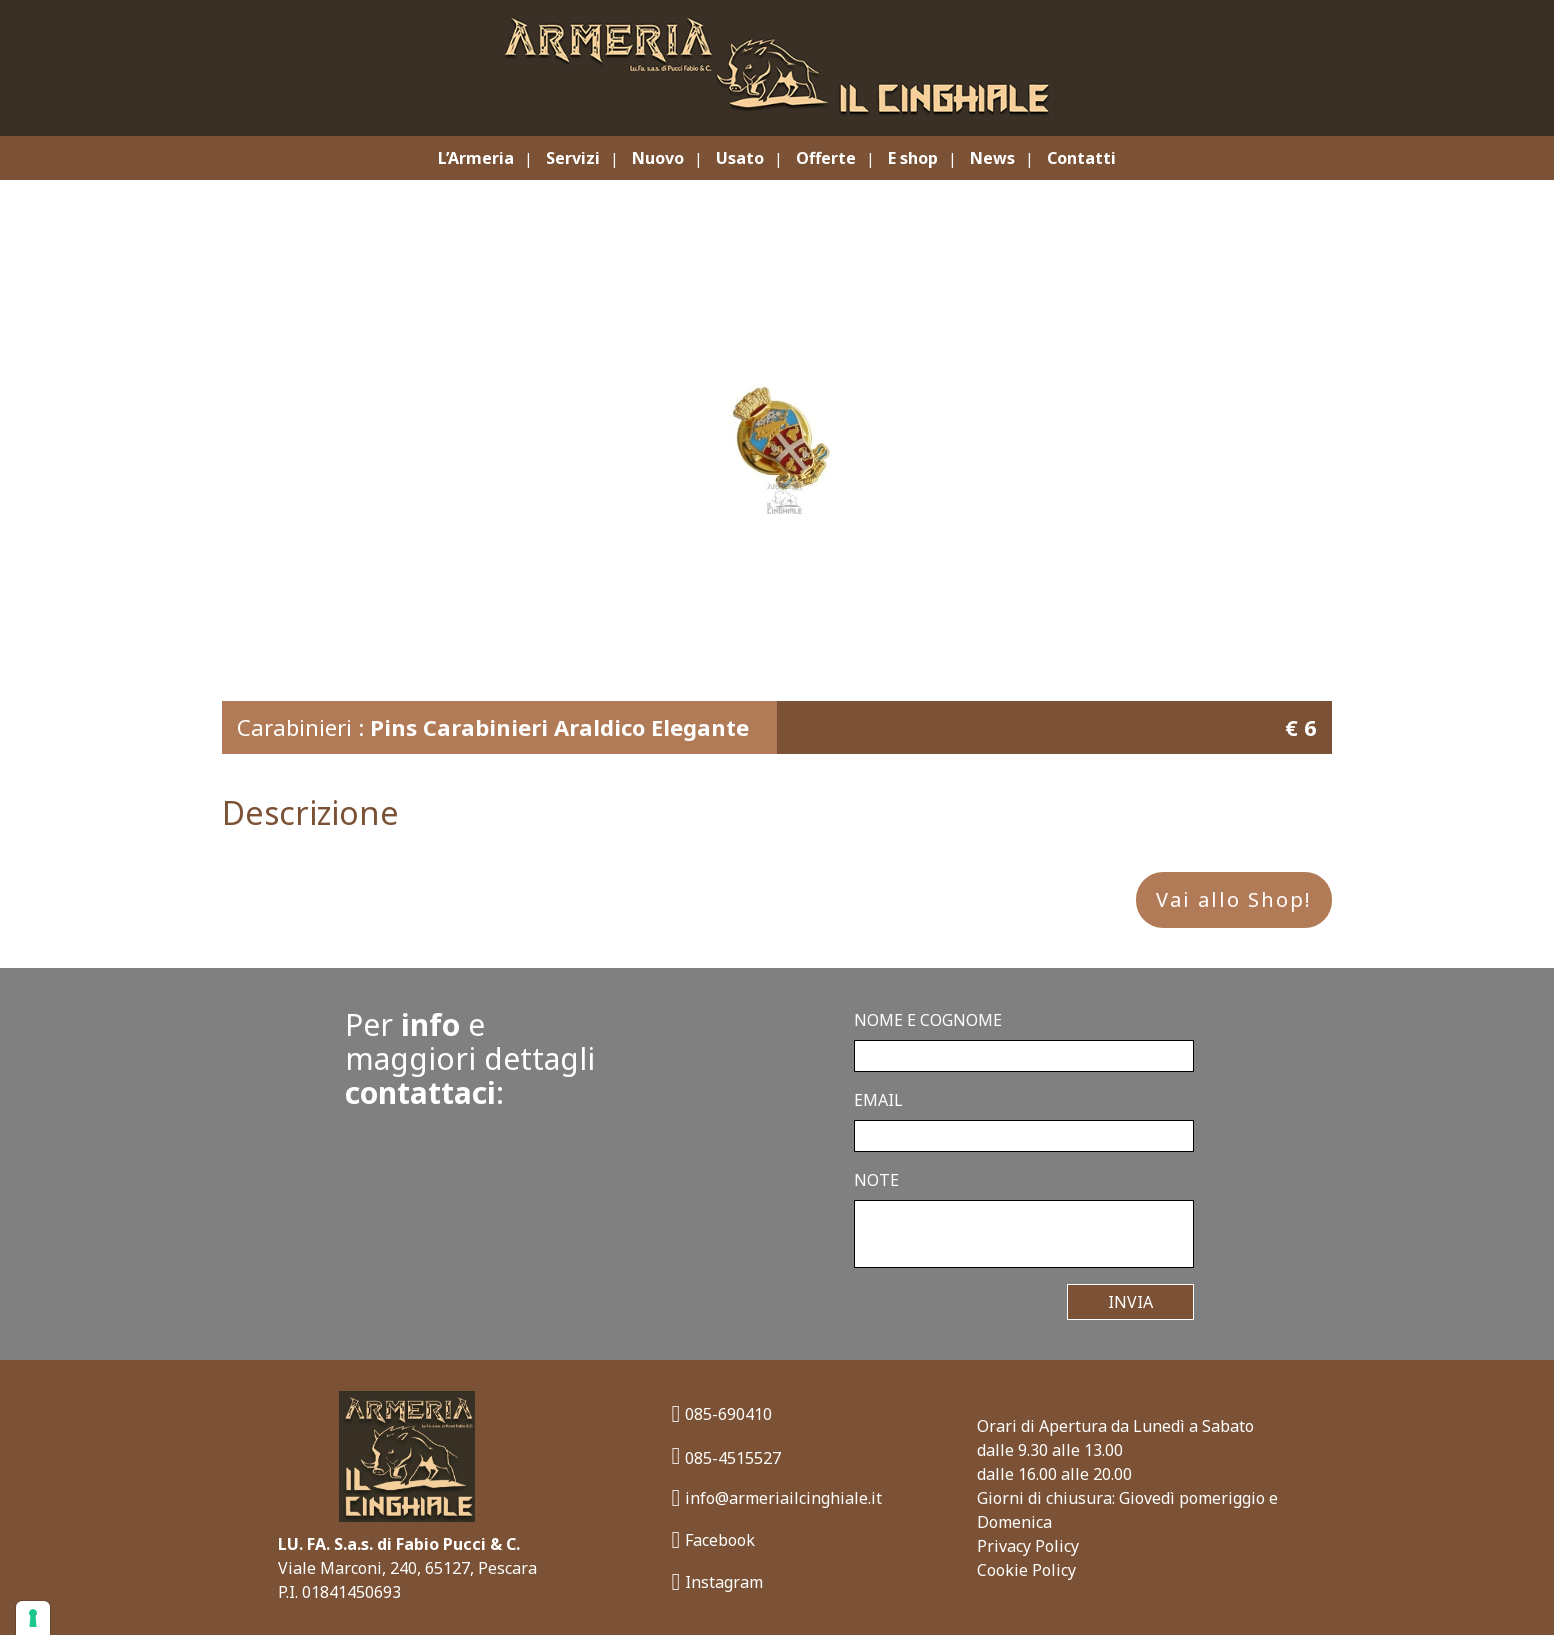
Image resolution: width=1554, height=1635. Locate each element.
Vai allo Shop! (1234, 899)
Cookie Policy (1026, 1570)
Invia (1130, 1302)
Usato (740, 158)
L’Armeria (476, 158)
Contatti (1081, 158)
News (992, 158)
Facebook (714, 1539)
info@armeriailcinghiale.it (777, 1497)
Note (876, 1180)
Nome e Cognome (928, 1020)
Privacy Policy (1028, 1546)
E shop (913, 158)
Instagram (718, 1581)
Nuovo (658, 158)
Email (878, 1100)
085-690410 (722, 1413)
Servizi (573, 158)
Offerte (826, 158)
